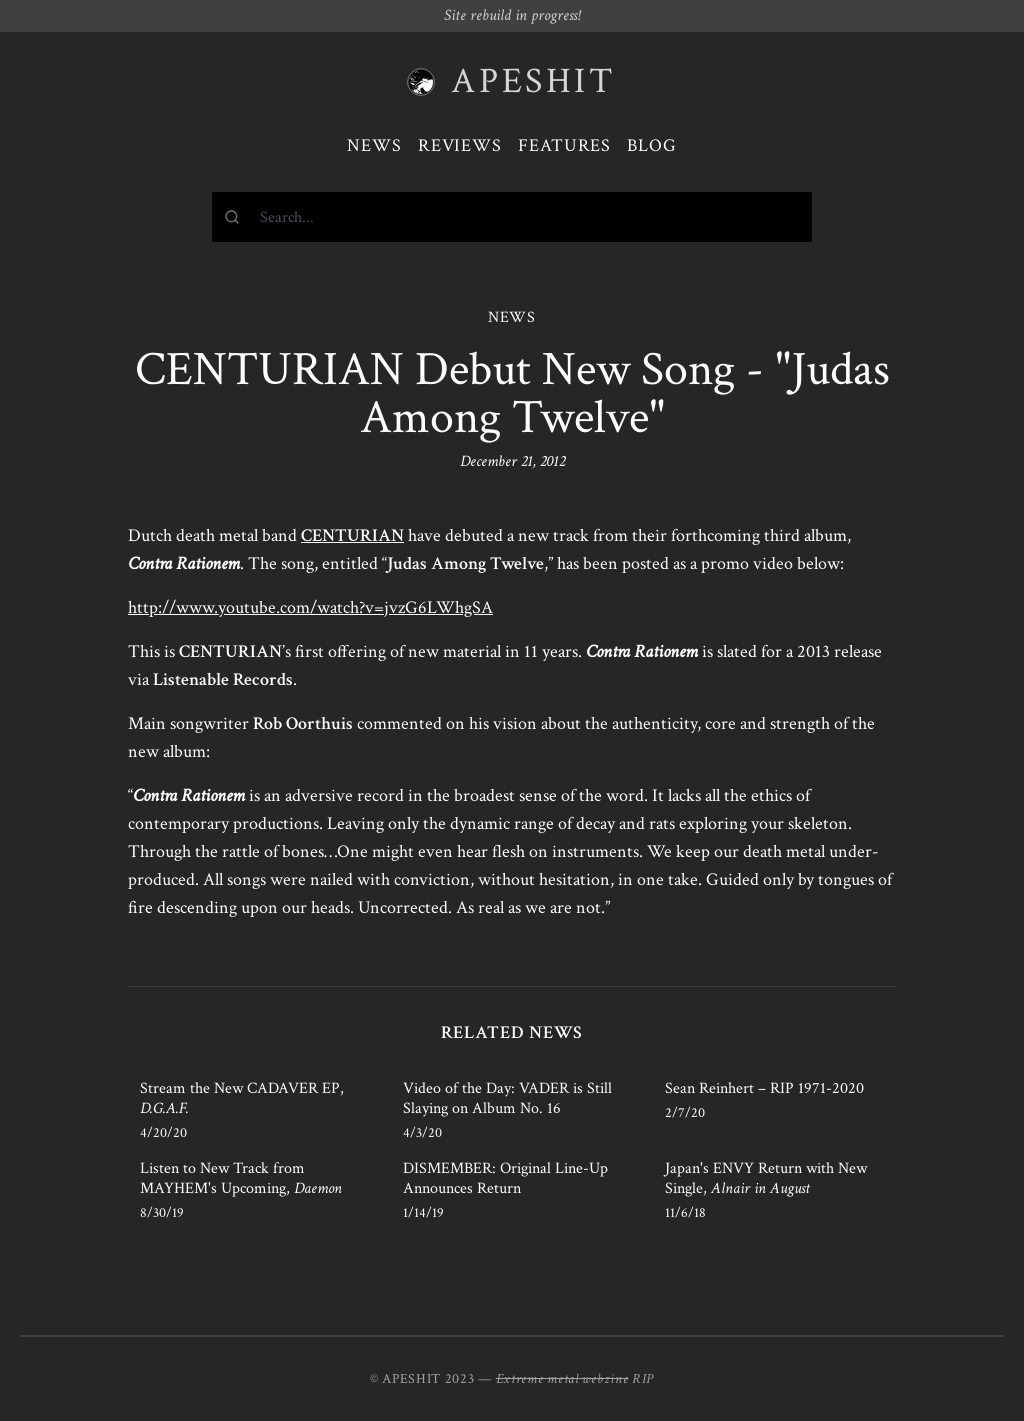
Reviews (460, 145)
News (374, 145)
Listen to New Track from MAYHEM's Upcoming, (241, 1178)
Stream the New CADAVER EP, (242, 1098)
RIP (643, 1379)
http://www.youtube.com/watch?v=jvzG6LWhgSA (310, 607)
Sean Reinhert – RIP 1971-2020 (764, 1088)
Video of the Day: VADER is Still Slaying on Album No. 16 (507, 1098)
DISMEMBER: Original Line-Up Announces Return (505, 1178)
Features (564, 145)
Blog (652, 145)
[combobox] (512, 217)
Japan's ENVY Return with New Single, (766, 1178)
